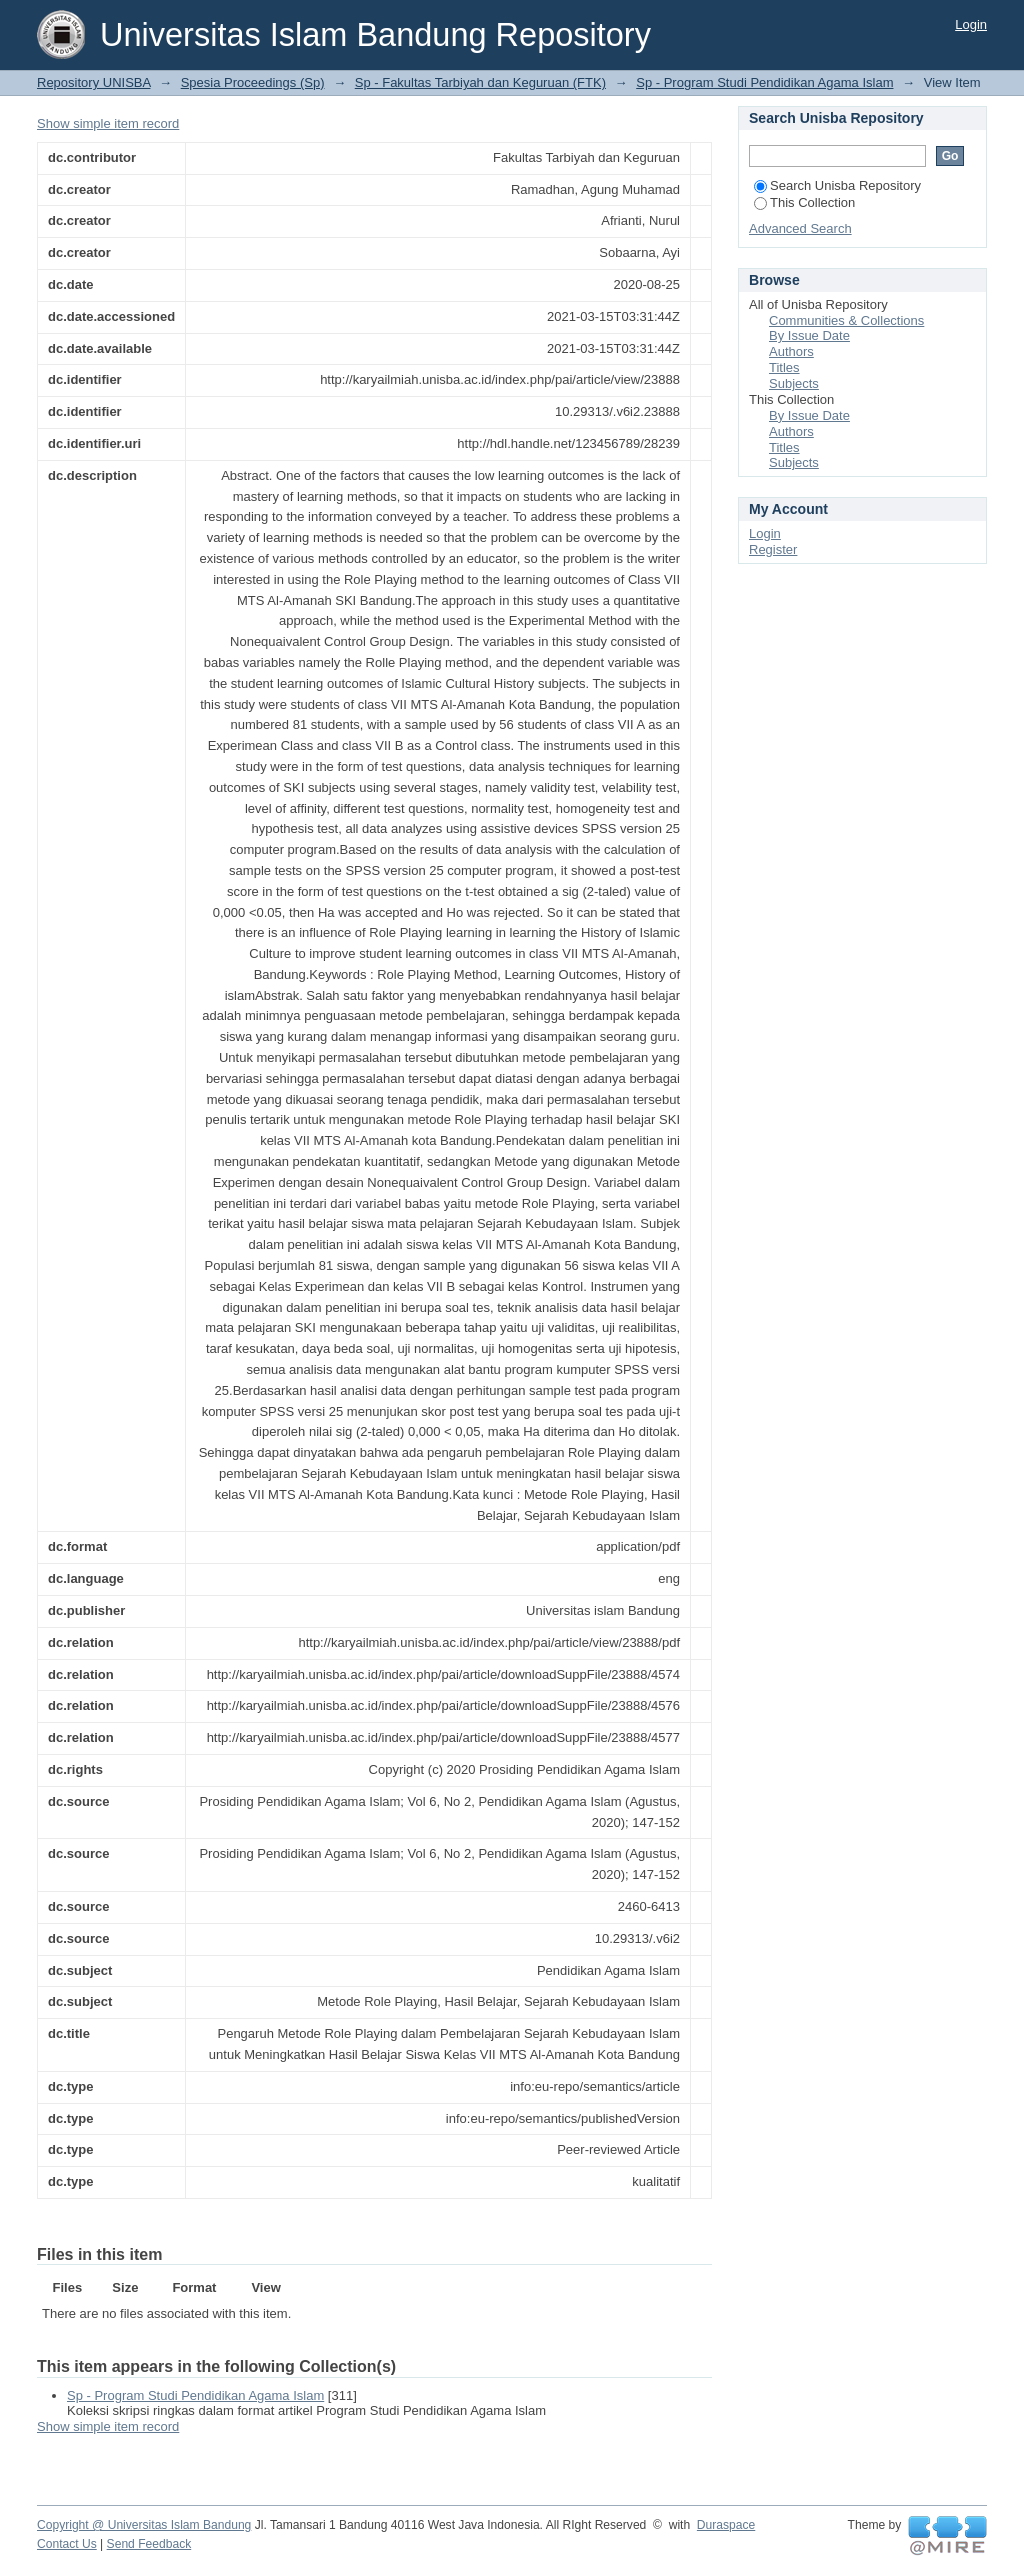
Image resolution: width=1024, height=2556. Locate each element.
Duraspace (726, 2525)
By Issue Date (809, 335)
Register (773, 549)
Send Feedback (149, 2544)
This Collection (804, 202)
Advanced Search (800, 228)
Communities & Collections (846, 320)
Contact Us (67, 2544)
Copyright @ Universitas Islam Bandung (144, 2525)
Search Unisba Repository (837, 185)
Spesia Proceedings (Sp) (253, 82)
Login (971, 24)
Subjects (794, 383)
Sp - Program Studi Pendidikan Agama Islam (764, 82)
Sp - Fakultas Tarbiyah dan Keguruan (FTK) (480, 82)
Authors (791, 351)
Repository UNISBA (93, 82)
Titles (784, 367)
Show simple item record (108, 123)
